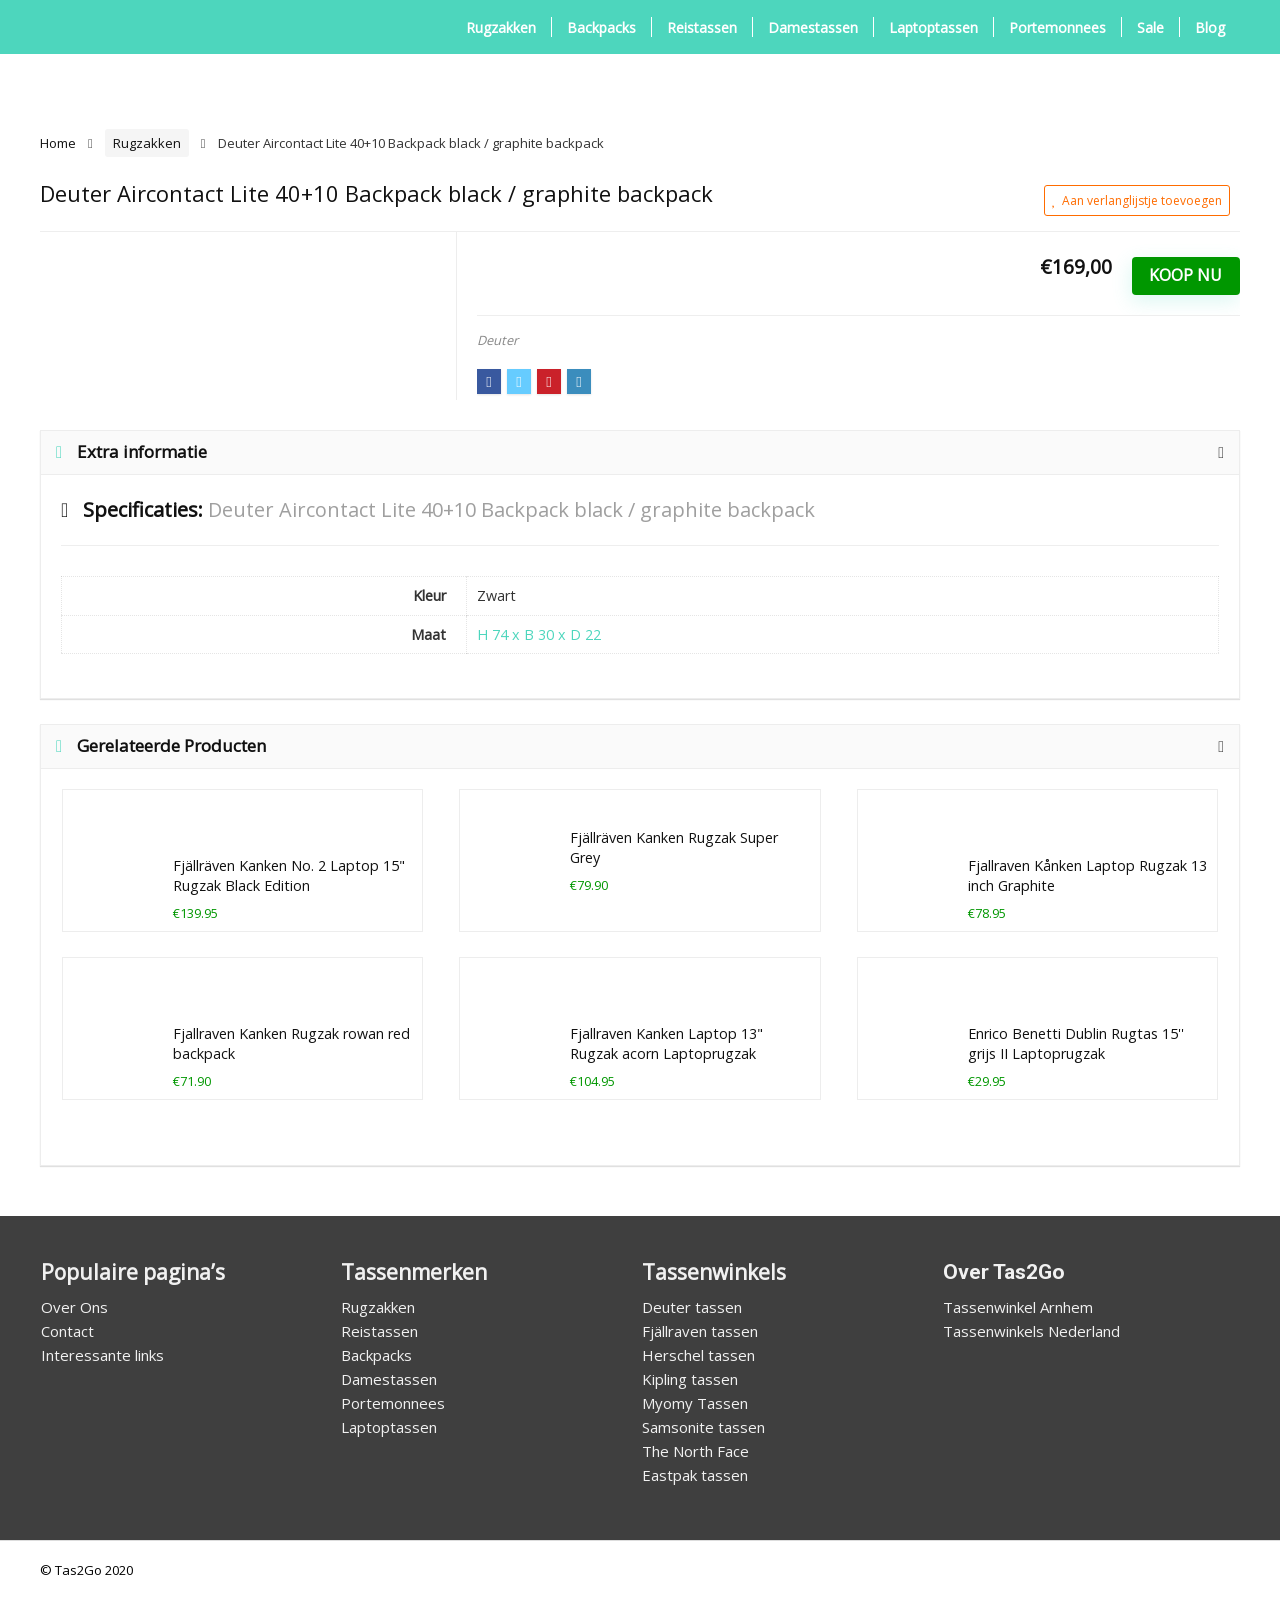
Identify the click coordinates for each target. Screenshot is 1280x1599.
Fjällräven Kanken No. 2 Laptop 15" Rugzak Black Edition (289, 875)
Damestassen (813, 27)
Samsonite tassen (703, 1427)
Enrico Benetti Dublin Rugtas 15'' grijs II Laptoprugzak (1076, 1043)
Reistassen (702, 27)
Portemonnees (1057, 27)
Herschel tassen (698, 1355)
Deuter (497, 340)
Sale (1150, 27)
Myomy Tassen (695, 1403)
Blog (1210, 27)
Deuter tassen (692, 1307)
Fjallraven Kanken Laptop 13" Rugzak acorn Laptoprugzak (666, 1043)
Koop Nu (1185, 275)
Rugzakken (501, 27)
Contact (67, 1331)
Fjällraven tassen (700, 1331)
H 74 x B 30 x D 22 (539, 634)
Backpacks (601, 27)
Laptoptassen (933, 27)
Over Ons (74, 1307)
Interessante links (102, 1355)
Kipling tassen (690, 1379)
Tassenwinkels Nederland (1031, 1331)
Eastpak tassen (695, 1475)
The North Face (695, 1451)
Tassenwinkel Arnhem (1018, 1307)
